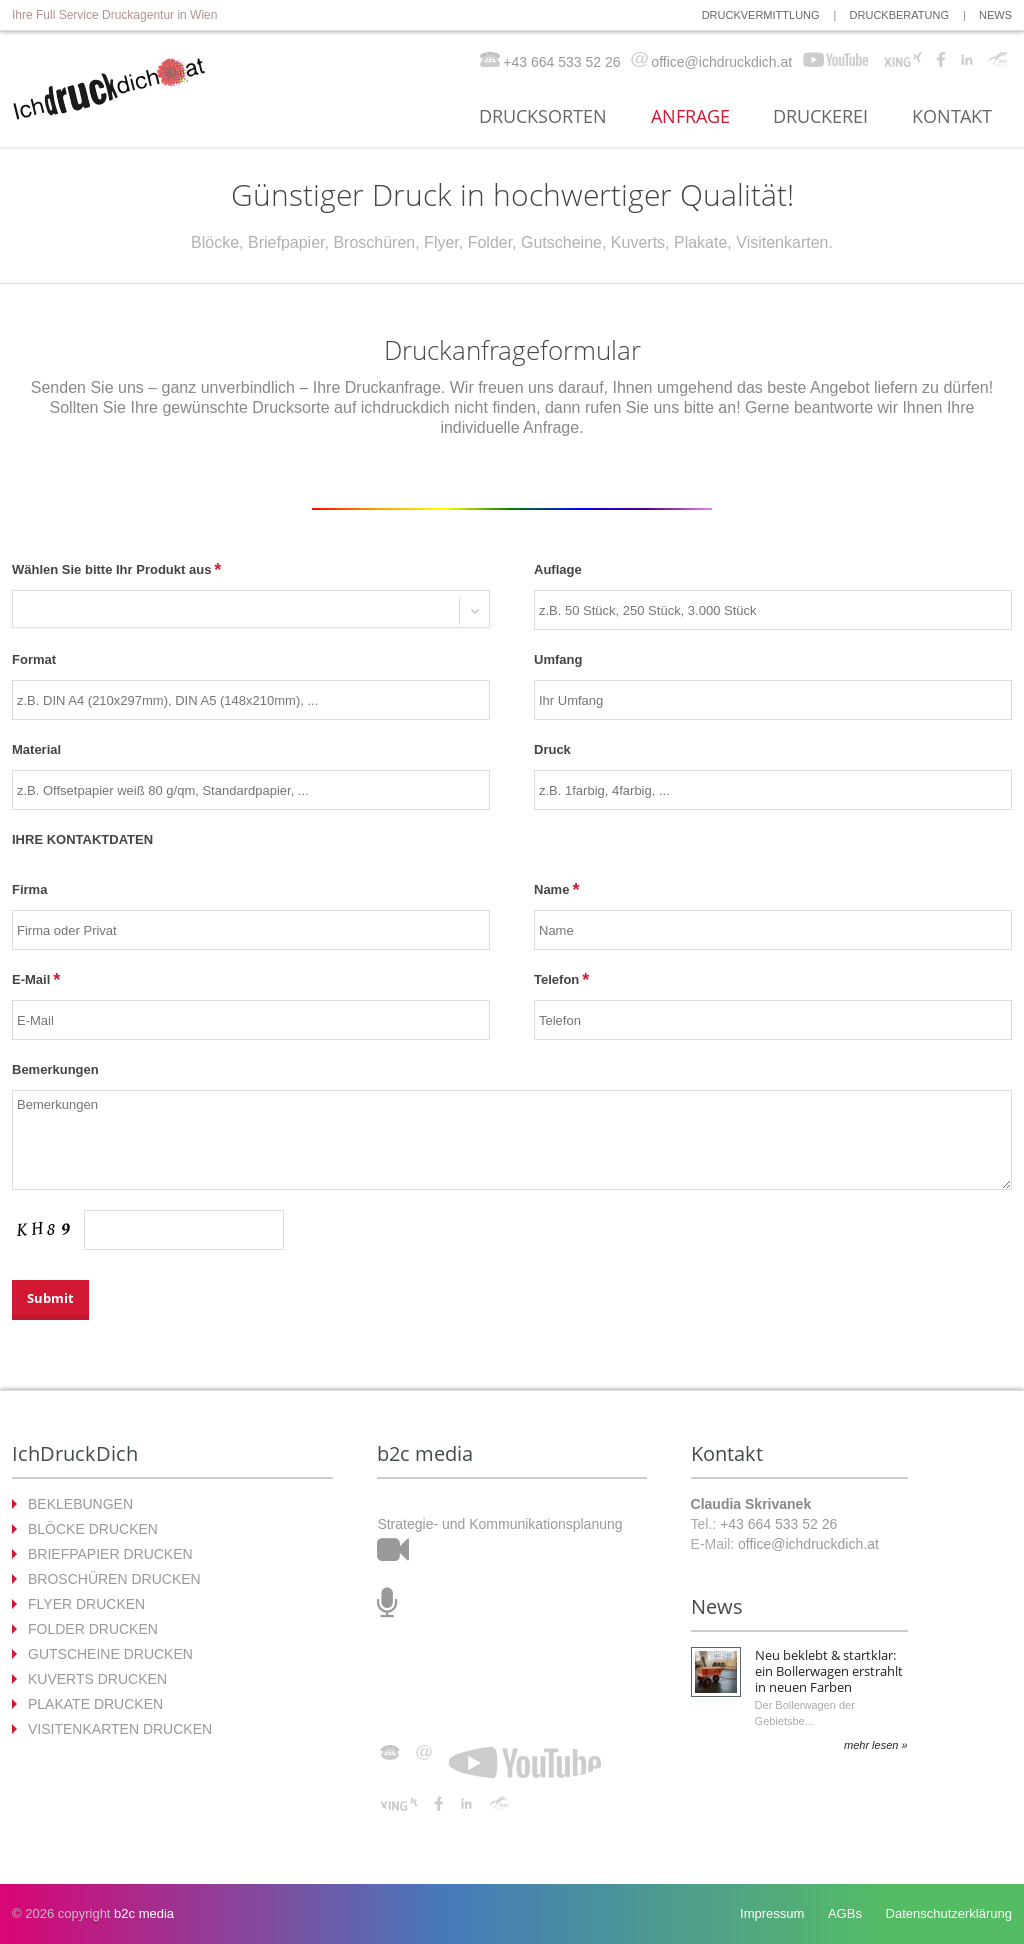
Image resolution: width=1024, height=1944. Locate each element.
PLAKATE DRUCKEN (95, 1704)
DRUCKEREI (820, 117)
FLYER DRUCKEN (86, 1604)
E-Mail (31, 979)
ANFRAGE (690, 117)
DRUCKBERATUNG (899, 15)
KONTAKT (952, 117)
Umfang (558, 659)
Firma (29, 889)
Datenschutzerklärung (949, 1913)
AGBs (845, 1913)
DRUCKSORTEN (543, 117)
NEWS (995, 15)
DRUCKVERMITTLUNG (761, 15)
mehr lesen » (876, 1745)
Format (34, 659)
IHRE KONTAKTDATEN (82, 839)
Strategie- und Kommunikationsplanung (499, 1524)
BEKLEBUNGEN (80, 1504)
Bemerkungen (55, 1069)
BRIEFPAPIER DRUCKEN (110, 1554)
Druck (552, 749)
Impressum (772, 1913)
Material (36, 749)
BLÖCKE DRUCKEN (93, 1529)
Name (551, 889)
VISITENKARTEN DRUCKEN (120, 1729)
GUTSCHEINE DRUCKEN (110, 1654)
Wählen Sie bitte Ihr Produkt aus (111, 569)
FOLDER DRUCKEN (93, 1629)
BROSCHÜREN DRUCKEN (114, 1579)
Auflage (558, 569)
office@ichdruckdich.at (808, 1544)
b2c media (144, 1913)
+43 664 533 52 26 (778, 1524)
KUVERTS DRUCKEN (97, 1679)
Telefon (556, 979)
